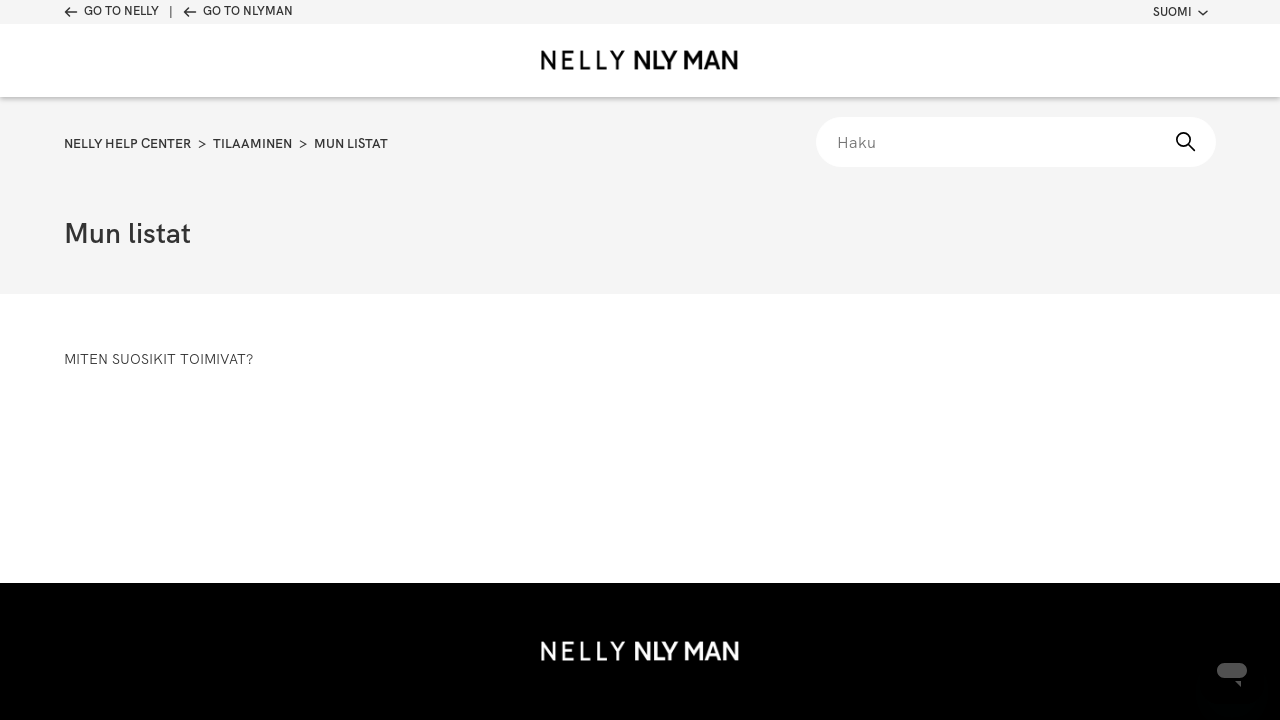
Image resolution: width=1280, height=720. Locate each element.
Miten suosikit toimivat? (158, 359)
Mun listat (351, 143)
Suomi (1180, 12)
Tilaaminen (252, 143)
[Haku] (1016, 142)
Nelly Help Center (127, 143)
